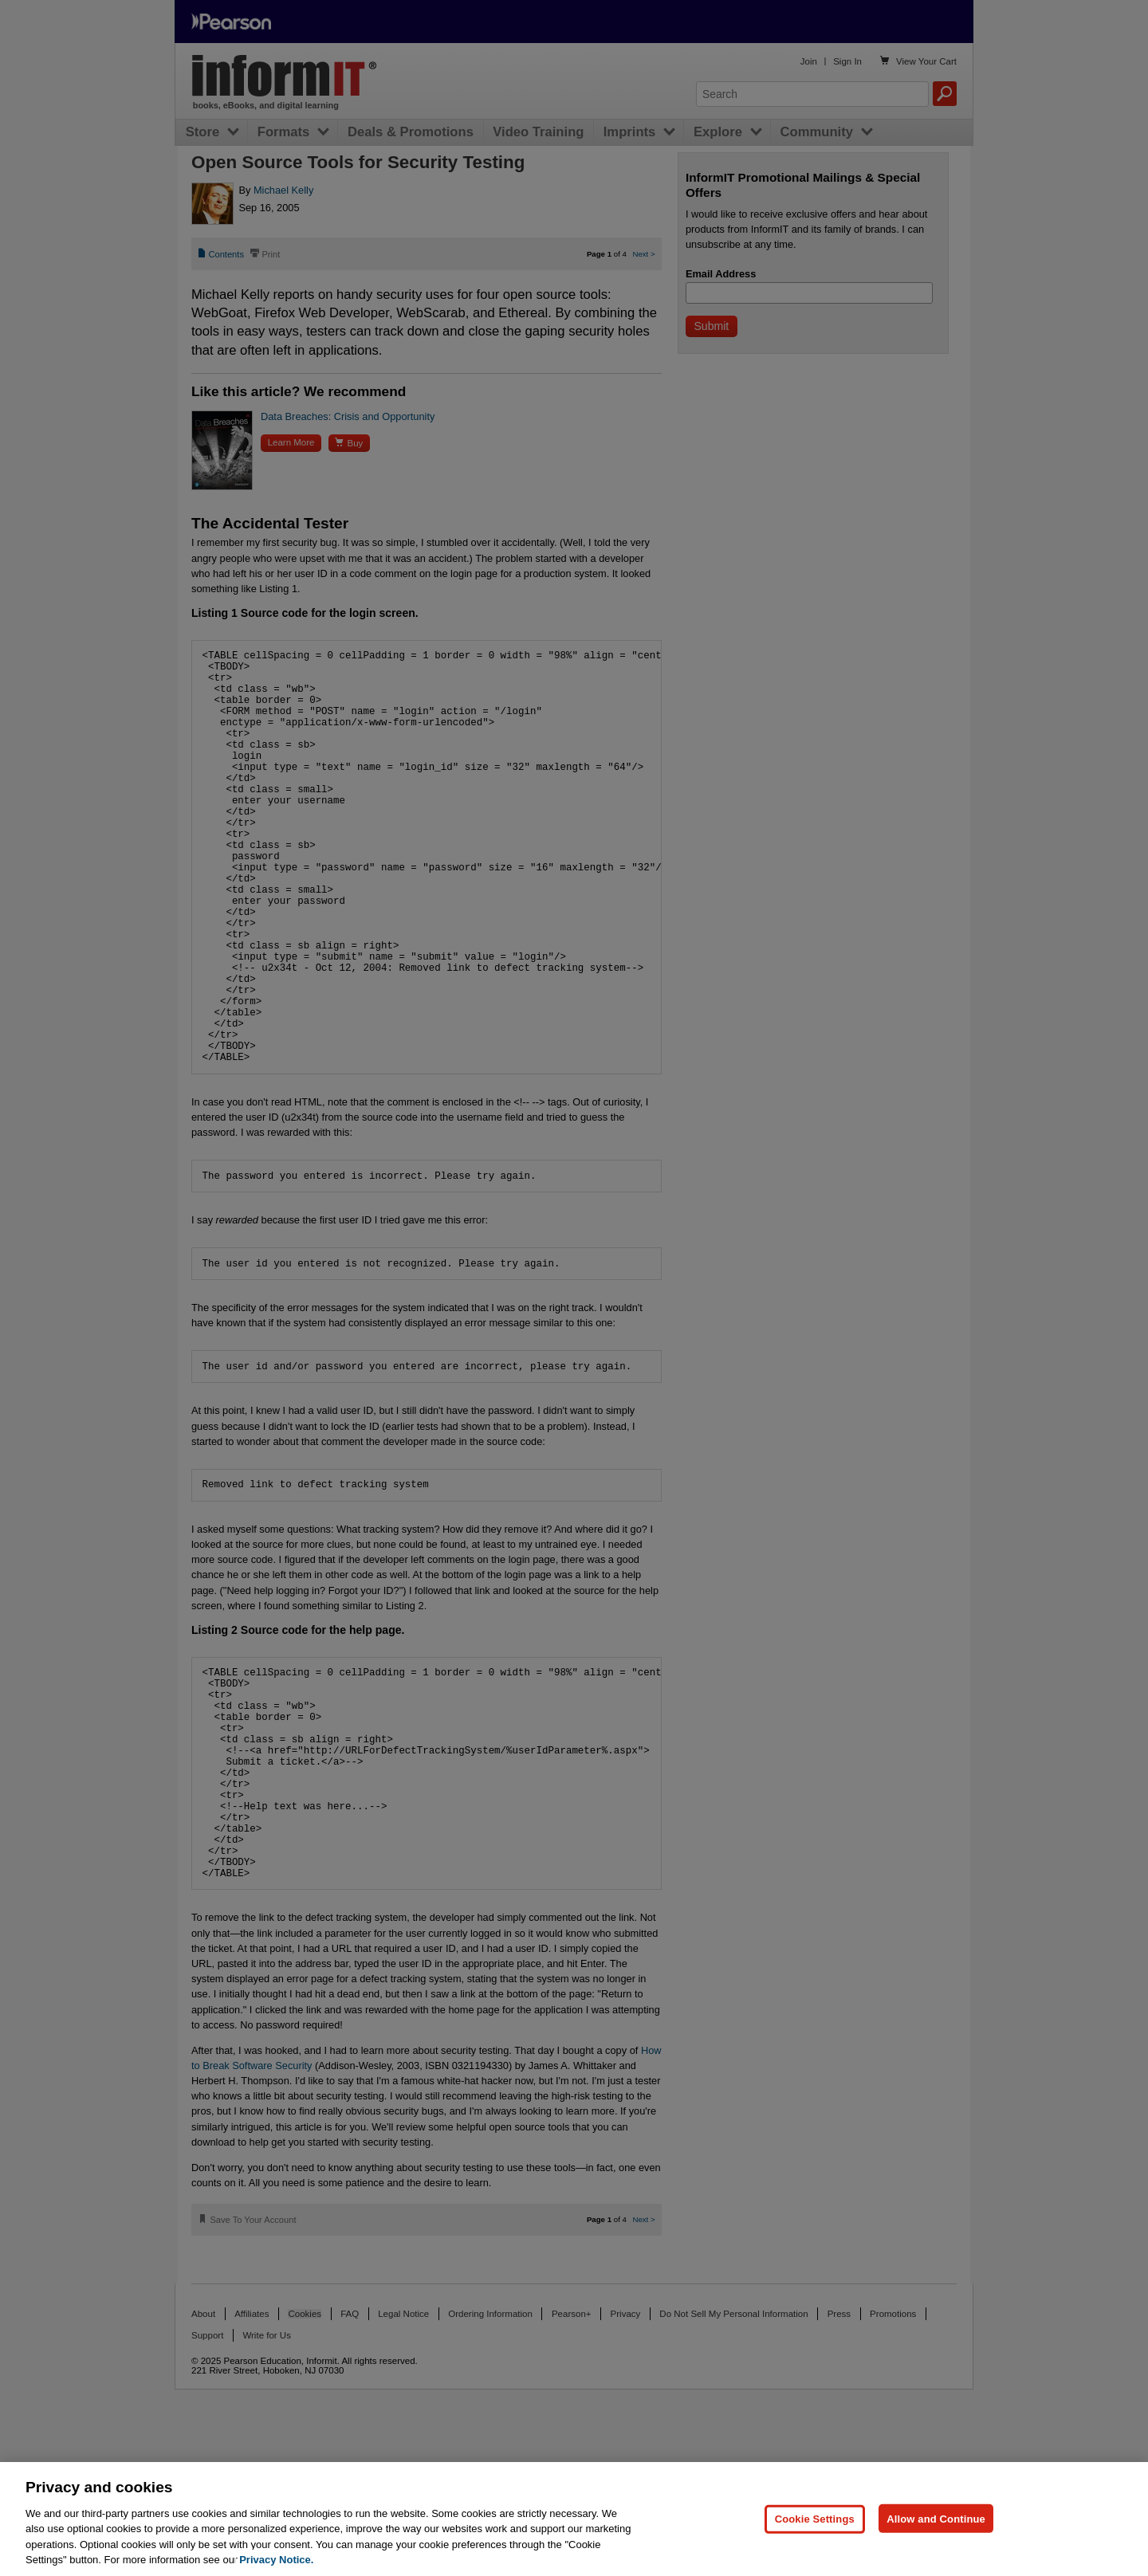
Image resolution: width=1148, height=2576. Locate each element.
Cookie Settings (815, 2518)
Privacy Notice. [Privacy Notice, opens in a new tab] (276, 2560)
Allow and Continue (936, 2518)
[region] (574, 2519)
